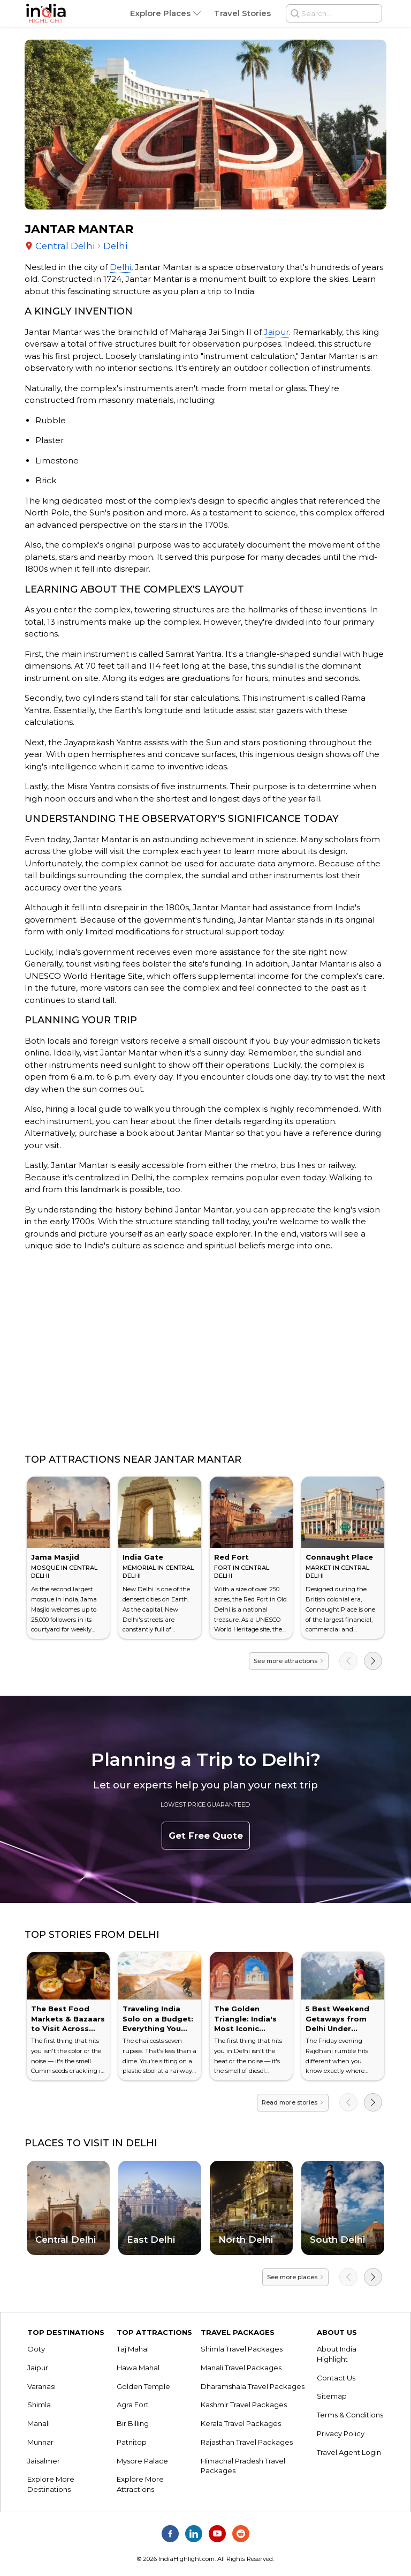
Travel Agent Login (349, 2452)
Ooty (36, 2349)
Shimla (39, 2404)
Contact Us (336, 2377)
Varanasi (41, 2386)
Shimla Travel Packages (242, 2349)
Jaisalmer (43, 2461)
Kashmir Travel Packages (244, 2404)
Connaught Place (339, 1557)
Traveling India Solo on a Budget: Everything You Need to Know (158, 2023)
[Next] (373, 1661)
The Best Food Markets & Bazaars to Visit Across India (68, 2023)
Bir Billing (133, 2423)
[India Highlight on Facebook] (170, 2533)
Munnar (40, 2442)
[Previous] (348, 1661)
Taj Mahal (133, 2349)
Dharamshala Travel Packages (253, 2386)
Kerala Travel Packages (241, 2423)
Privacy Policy (340, 2433)
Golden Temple (143, 2386)
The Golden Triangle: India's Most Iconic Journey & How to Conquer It (249, 2028)
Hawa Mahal (138, 2367)
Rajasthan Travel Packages (247, 2442)
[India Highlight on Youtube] (217, 2533)
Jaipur (276, 332)
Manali (38, 2423)
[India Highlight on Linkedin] (193, 2533)
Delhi (120, 267)
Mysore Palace (142, 2461)
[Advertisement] (205, 1353)
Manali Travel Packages (241, 2367)
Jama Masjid (55, 1557)
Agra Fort (133, 2404)
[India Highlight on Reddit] (240, 2533)
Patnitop (132, 2442)
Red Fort (231, 1557)
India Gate (143, 1557)
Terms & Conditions (350, 2414)
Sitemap (332, 2396)
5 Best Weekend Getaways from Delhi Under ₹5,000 (337, 2023)
